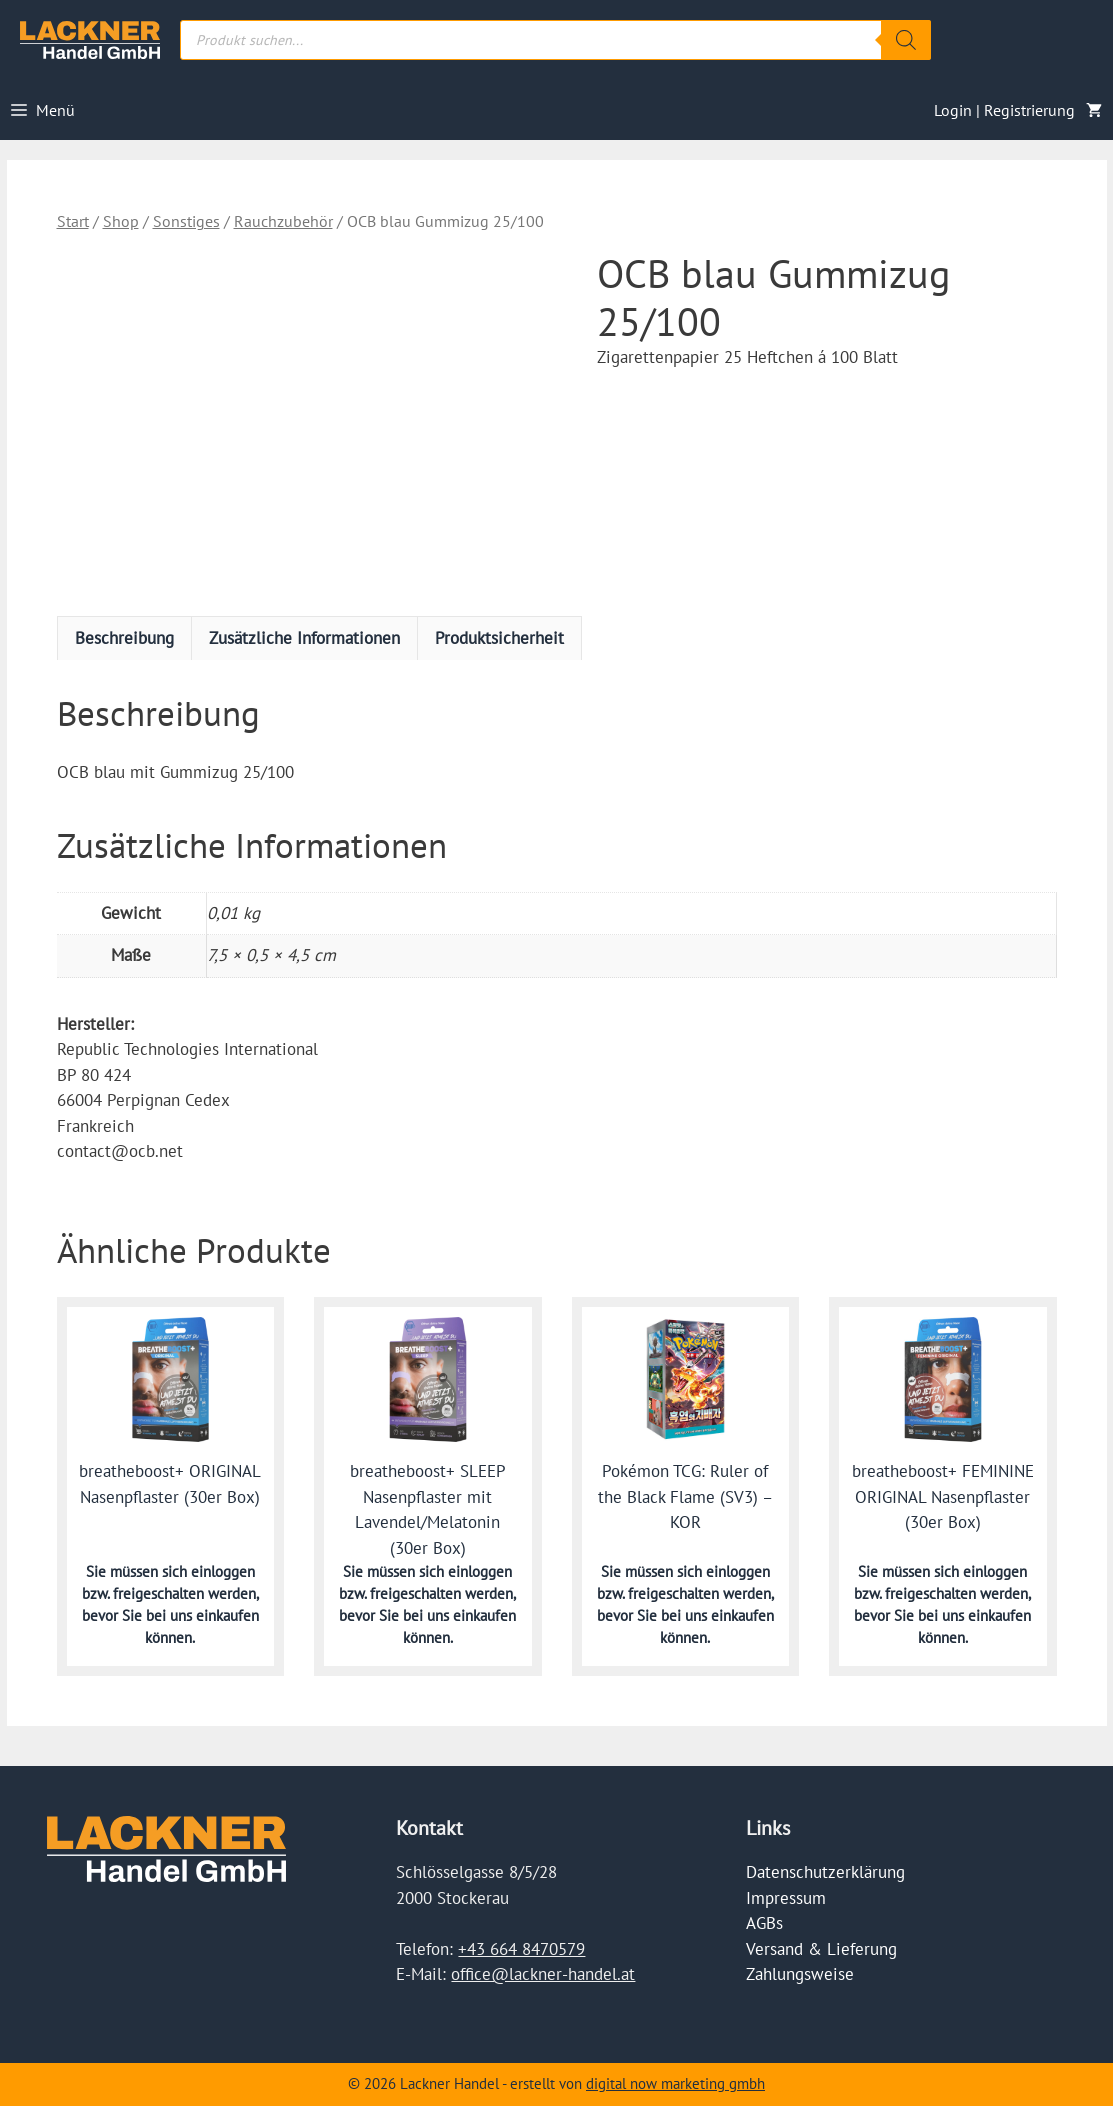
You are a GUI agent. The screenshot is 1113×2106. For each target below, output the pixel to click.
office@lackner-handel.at (543, 1974)
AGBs (764, 1923)
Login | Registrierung (1004, 110)
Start (73, 221)
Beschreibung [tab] (124, 638)
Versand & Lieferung (821, 1949)
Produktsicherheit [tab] (499, 638)
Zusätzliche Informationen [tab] (304, 638)
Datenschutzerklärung (825, 1872)
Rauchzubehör (283, 221)
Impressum (786, 1898)
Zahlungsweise (800, 1974)
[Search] (906, 40)
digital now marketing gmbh (675, 2083)
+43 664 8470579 (521, 1949)
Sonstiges (186, 221)
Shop (121, 221)
